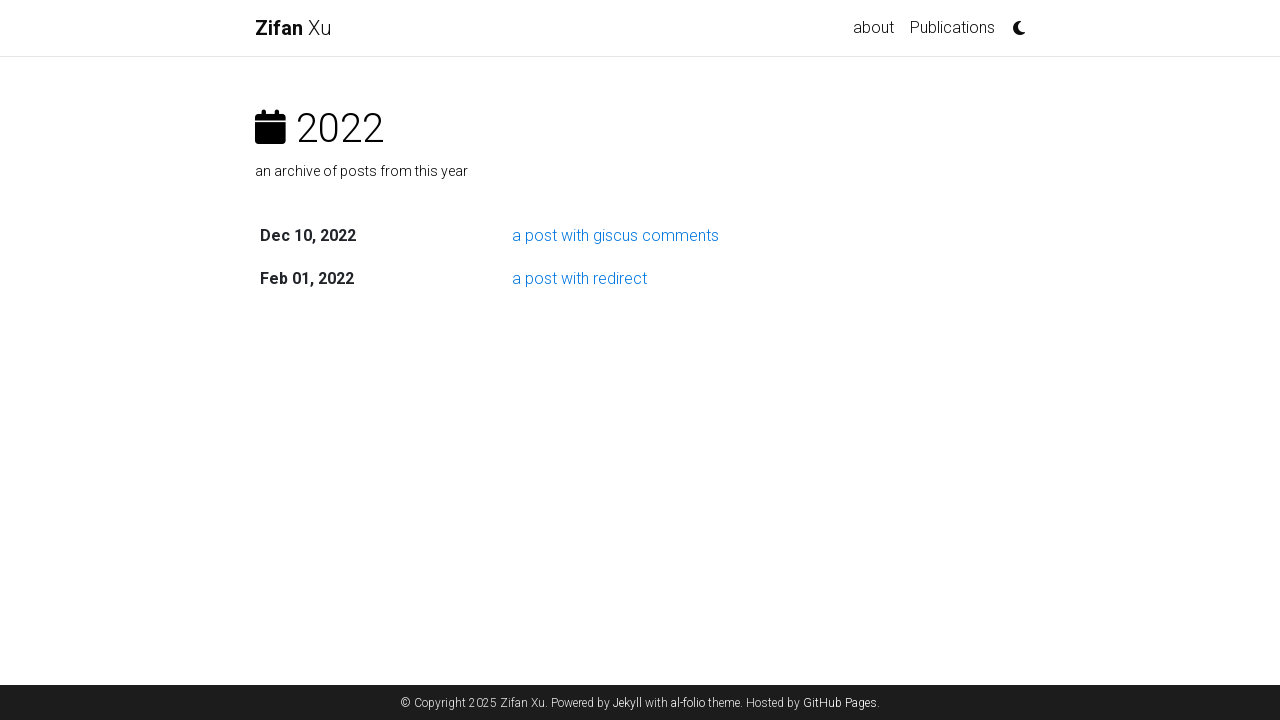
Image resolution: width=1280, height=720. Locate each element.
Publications (952, 27)
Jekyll (627, 703)
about (873, 27)
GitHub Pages (840, 703)
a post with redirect (579, 278)
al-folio (688, 703)
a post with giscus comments (615, 235)
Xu (293, 28)
